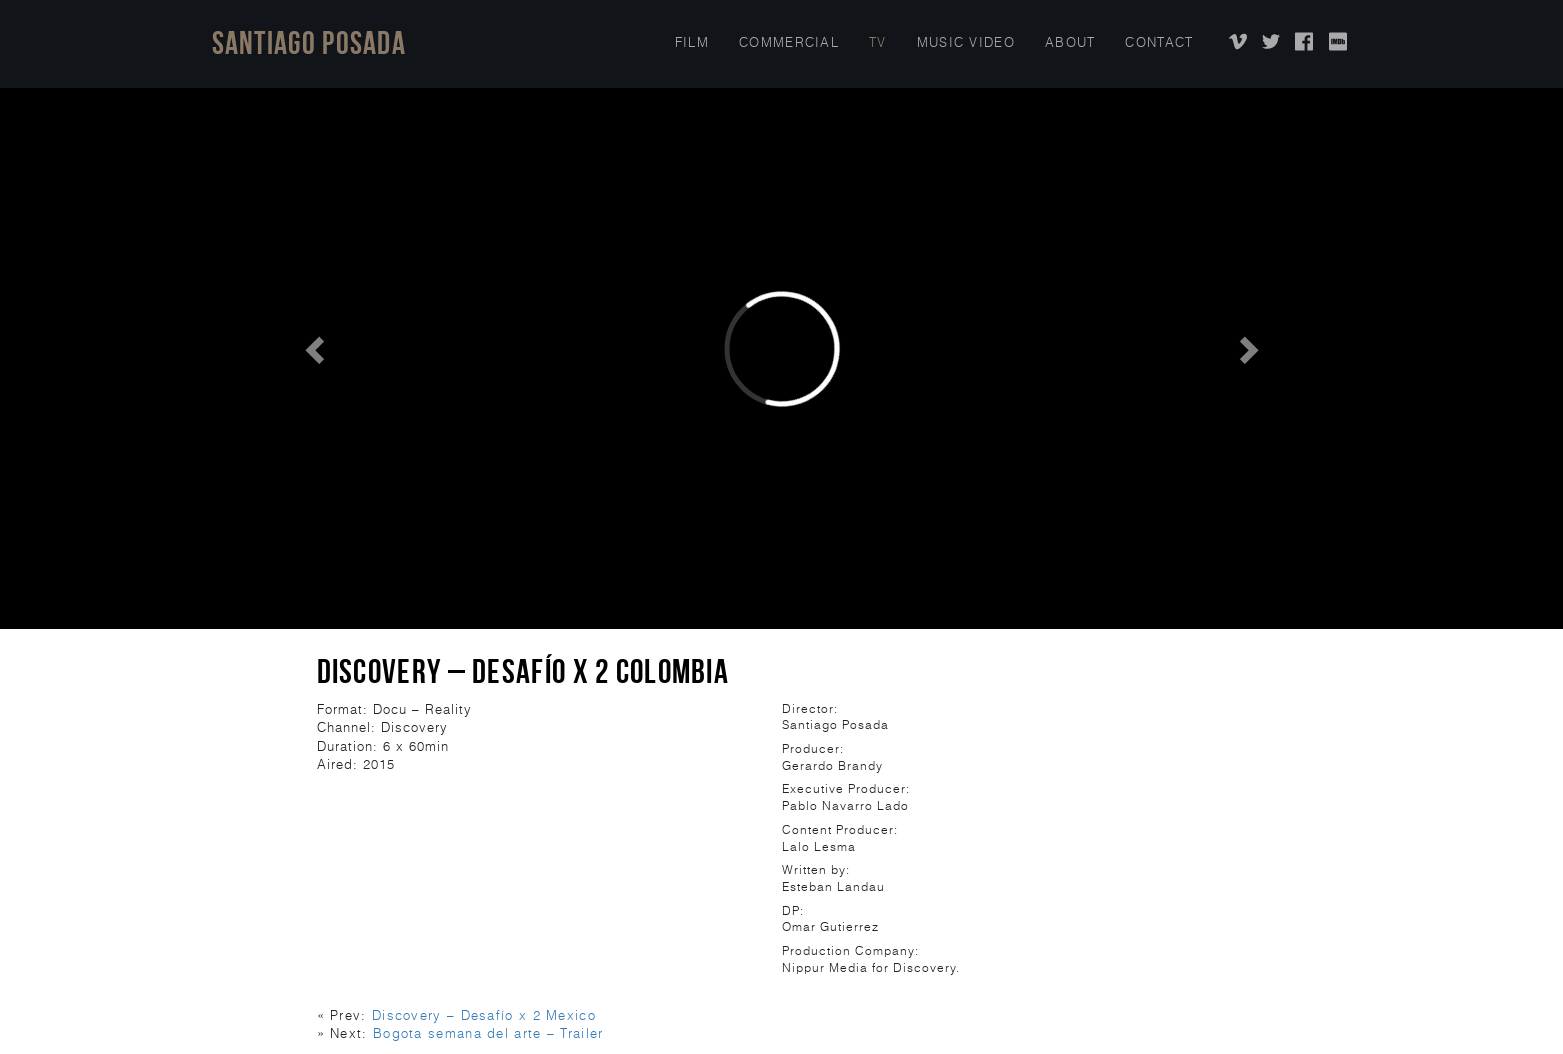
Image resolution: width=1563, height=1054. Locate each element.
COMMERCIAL (789, 42)
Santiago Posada (309, 42)
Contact (1159, 42)
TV (878, 42)
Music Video (966, 42)
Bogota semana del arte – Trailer (488, 1033)
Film (692, 42)
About (1070, 42)
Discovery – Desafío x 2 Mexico (484, 1015)
